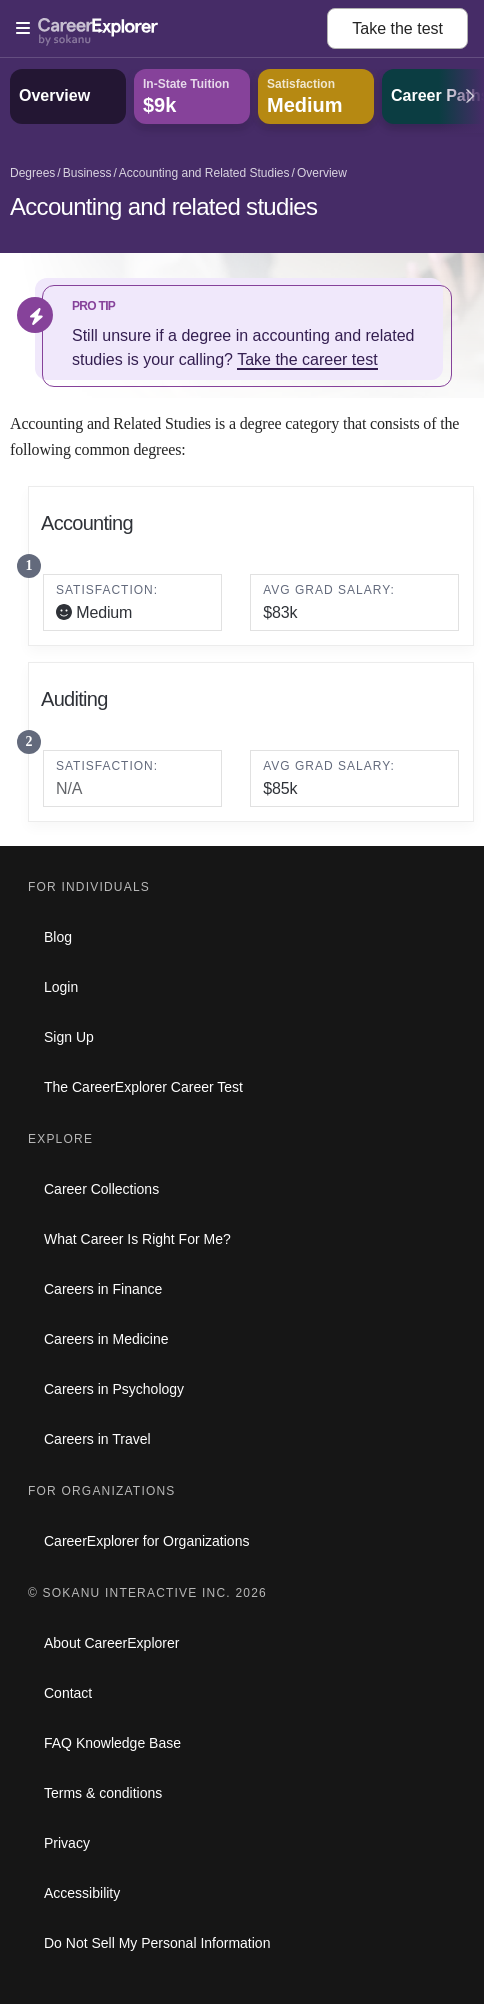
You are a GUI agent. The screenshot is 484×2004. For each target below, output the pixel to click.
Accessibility (82, 1893)
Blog (58, 937)
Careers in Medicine (106, 1339)
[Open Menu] (171, 29)
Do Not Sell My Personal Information (157, 1943)
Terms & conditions (103, 1793)
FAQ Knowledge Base (112, 1743)
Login (61, 987)
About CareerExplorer (111, 1643)
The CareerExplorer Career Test (143, 1087)
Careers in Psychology (114, 1389)
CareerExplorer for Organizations (146, 1541)
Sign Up (69, 1037)
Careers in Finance (103, 1289)
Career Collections (101, 1189)
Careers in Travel (97, 1439)
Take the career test (307, 359)
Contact (68, 1693)
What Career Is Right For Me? (137, 1239)
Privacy (67, 1843)
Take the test (397, 28)
